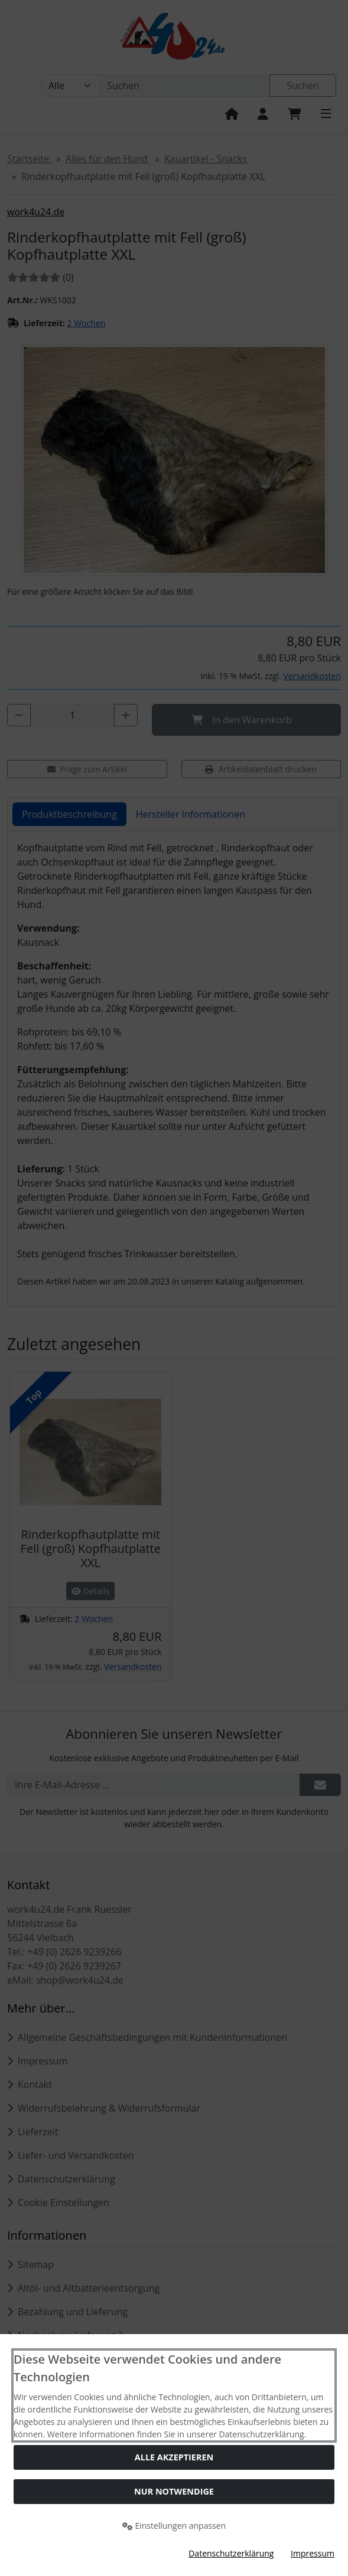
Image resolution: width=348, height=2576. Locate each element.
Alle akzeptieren (174, 2457)
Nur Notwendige (174, 2491)
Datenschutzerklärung (231, 2553)
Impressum (312, 2553)
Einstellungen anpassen (174, 2525)
